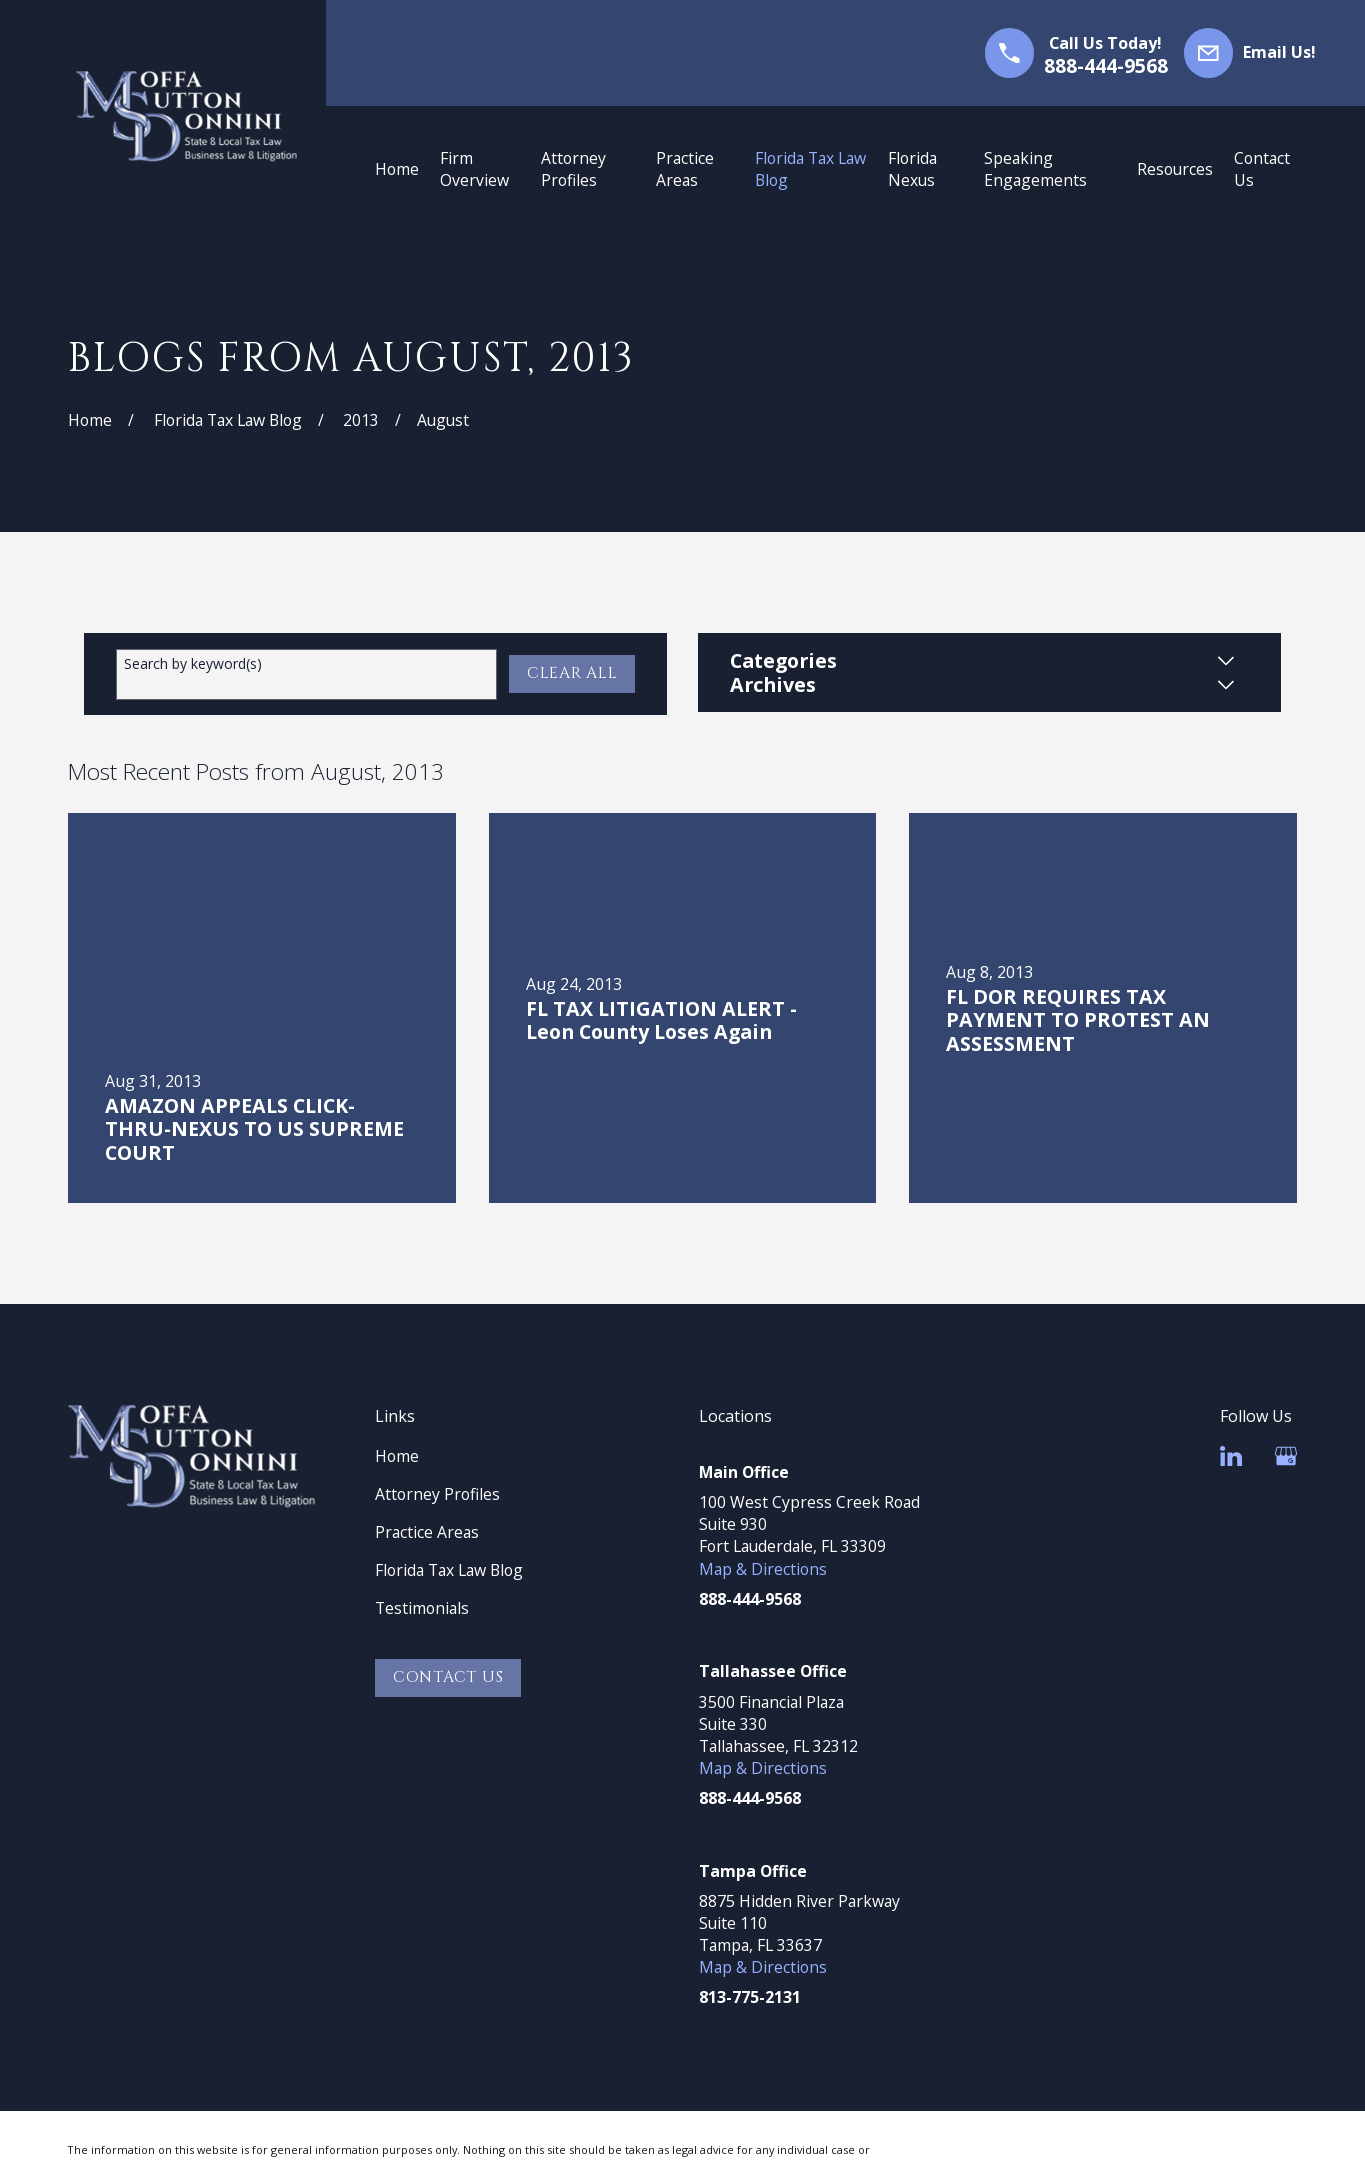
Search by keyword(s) (193, 664)
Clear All (572, 673)
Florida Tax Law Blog (449, 1570)
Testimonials (422, 1608)
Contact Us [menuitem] (1262, 169)
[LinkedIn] (1231, 1456)
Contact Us (448, 1677)
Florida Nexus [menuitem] (912, 169)
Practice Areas (427, 1532)
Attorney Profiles (437, 1494)
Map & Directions (763, 1569)
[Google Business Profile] (1286, 1456)
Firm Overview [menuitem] (474, 169)
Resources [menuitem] (1175, 169)
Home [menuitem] (397, 169)
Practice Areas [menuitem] (685, 169)
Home (397, 1456)
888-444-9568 (1106, 65)
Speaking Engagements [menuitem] (1035, 169)
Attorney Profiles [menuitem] (573, 169)
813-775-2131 (750, 1997)
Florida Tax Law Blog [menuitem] (810, 169)
